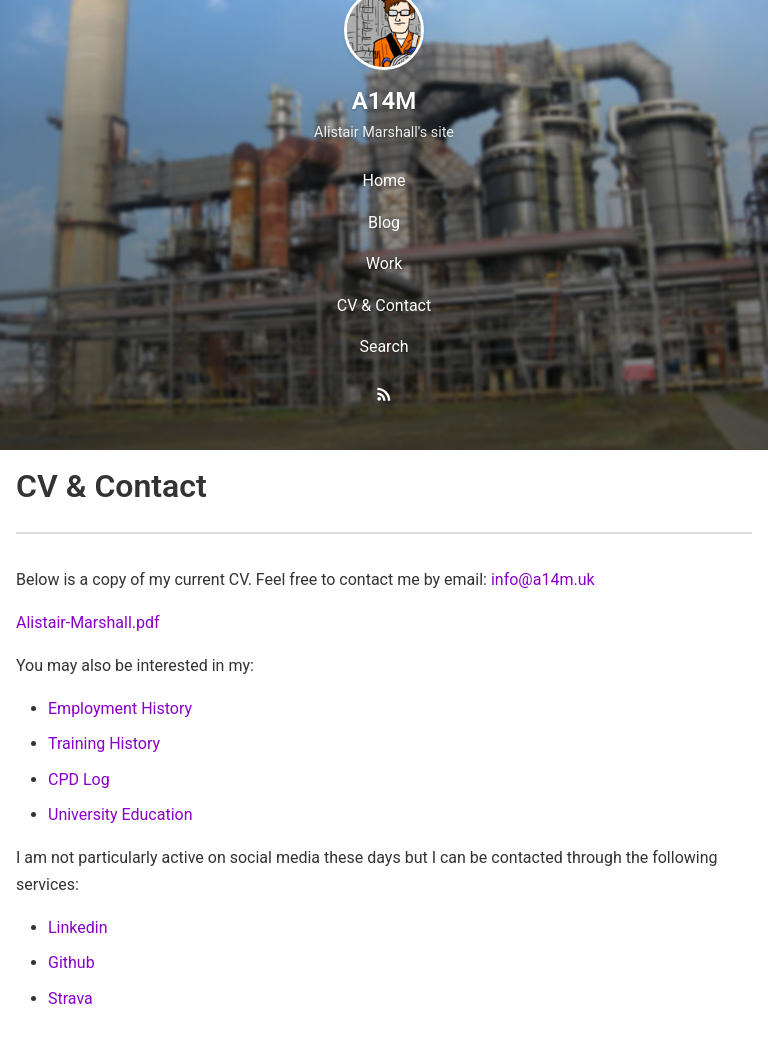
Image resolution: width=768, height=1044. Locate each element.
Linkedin (78, 927)
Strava (70, 998)
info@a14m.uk (543, 579)
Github (71, 962)
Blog (384, 222)
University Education (120, 814)
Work (384, 263)
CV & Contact (384, 305)
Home (383, 180)
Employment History (120, 708)
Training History (104, 743)
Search (383, 346)
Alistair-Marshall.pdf (88, 622)
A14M (384, 101)
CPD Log (79, 779)
